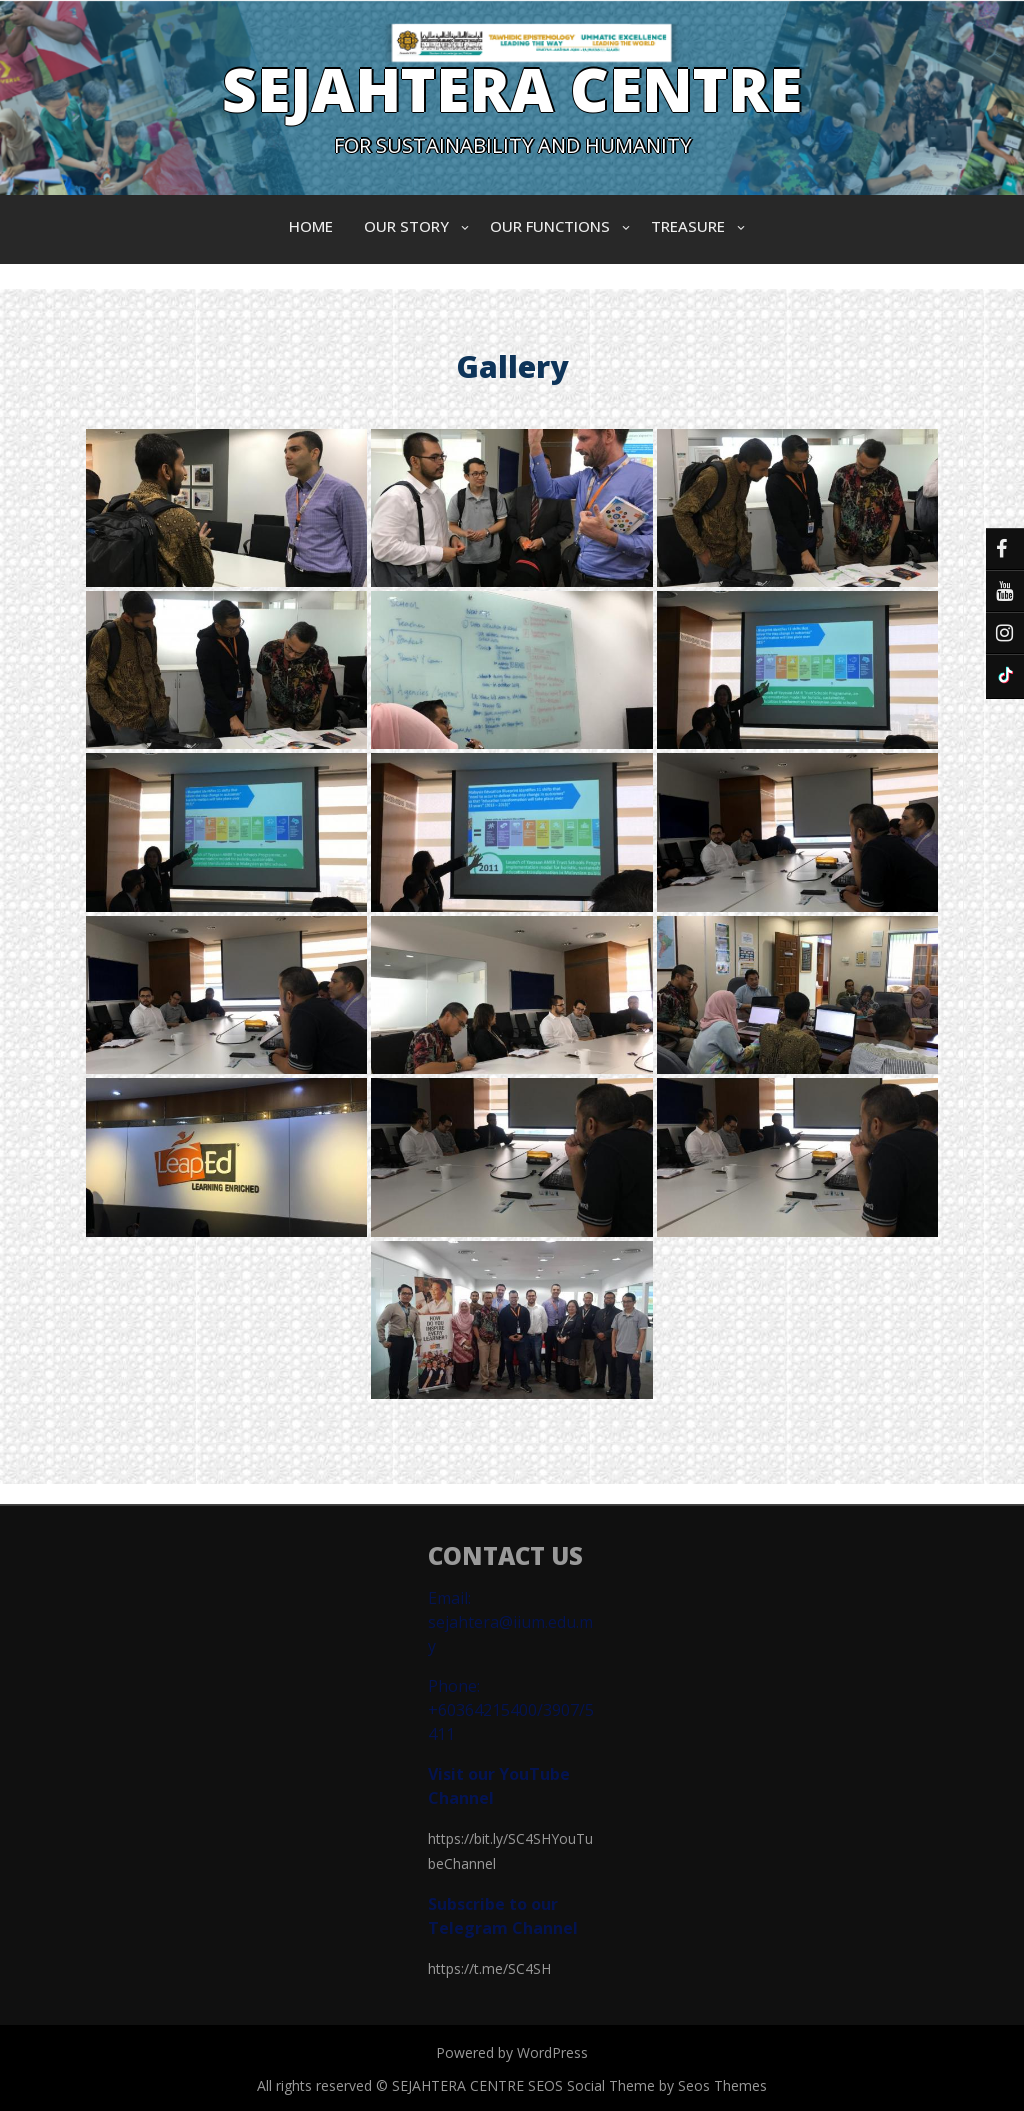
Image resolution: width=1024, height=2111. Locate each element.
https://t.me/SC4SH (489, 1968)
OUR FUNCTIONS (550, 226)
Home (311, 226)
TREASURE (688, 226)
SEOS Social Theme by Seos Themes (647, 2085)
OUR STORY (406, 226)
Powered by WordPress (512, 2052)
